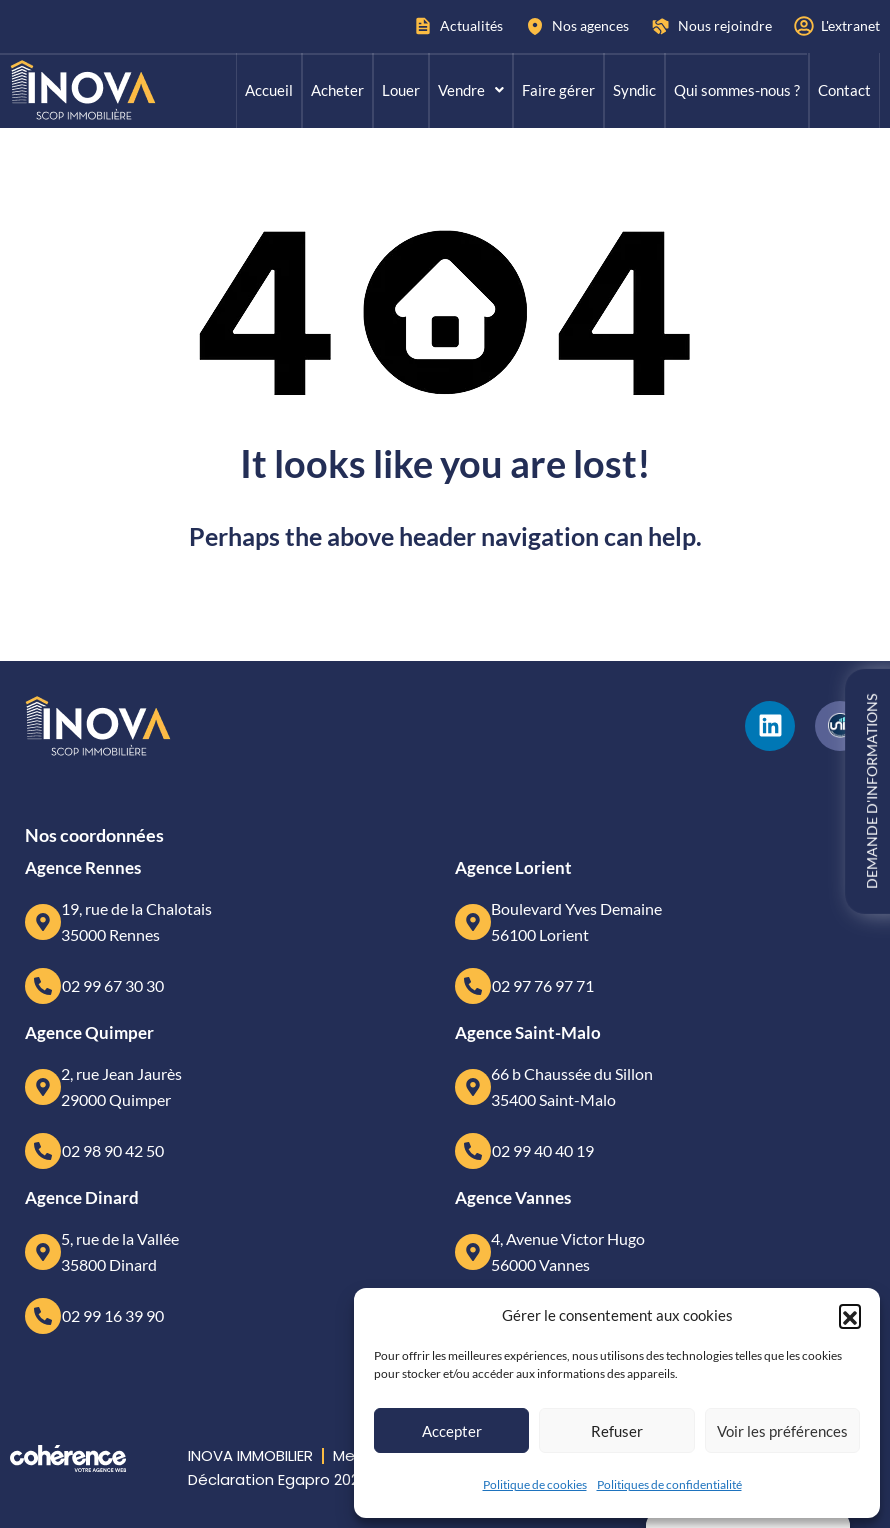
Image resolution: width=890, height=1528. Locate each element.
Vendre (471, 90)
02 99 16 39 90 (113, 1315)
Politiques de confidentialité (669, 1484)
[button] (850, 1315)
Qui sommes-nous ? (737, 90)
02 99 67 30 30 (113, 985)
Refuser (617, 1431)
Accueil (269, 90)
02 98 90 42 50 (113, 1150)
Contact (844, 90)
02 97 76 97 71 (543, 985)
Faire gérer (558, 90)
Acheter (337, 90)
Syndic (634, 90)
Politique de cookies (535, 1484)
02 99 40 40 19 (543, 1150)
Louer (401, 90)
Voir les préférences (782, 1431)
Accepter (452, 1431)
